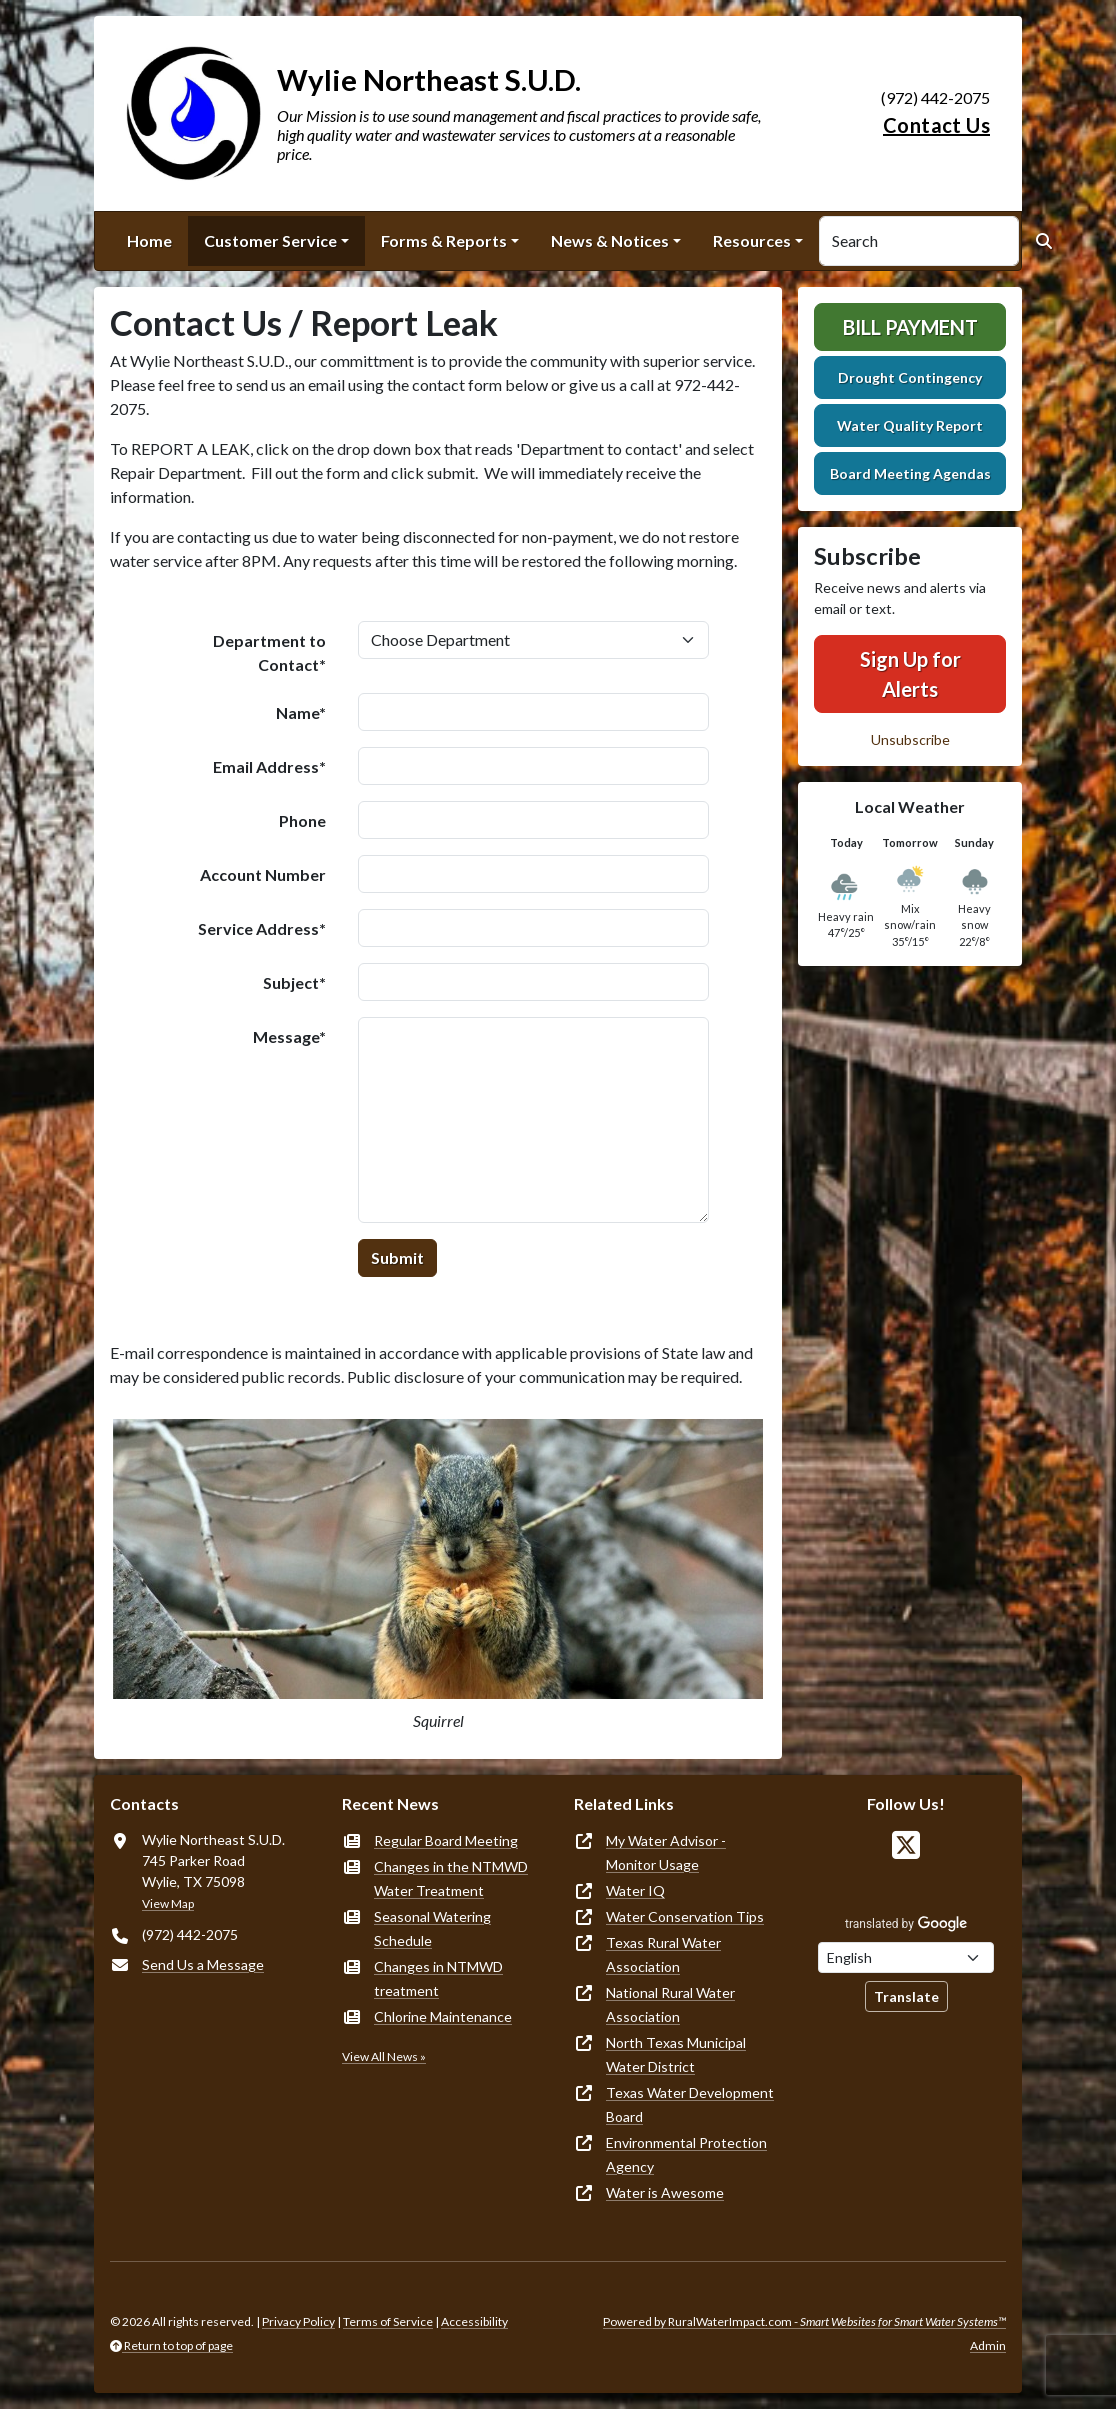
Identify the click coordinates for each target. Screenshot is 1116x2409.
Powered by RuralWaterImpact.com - (804, 2321)
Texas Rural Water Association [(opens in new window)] (663, 1954)
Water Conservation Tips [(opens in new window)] (685, 1916)
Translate (906, 1996)
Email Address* (269, 766)
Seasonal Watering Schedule (432, 1928)
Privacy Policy (298, 2321)
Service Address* (262, 928)
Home (149, 240)
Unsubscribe (910, 739)
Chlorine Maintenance (443, 2016)
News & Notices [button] (610, 240)
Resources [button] (752, 240)
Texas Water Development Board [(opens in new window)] (690, 2104)
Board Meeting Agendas (910, 473)
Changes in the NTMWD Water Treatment (451, 1878)
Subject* (294, 982)
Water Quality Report (910, 425)
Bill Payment (910, 327)
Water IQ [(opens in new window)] (635, 1890)
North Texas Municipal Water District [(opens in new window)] (676, 2054)
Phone (302, 820)
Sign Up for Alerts (910, 674)
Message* (289, 1036)
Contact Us (936, 125)
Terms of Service (388, 2321)
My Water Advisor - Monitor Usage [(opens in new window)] (666, 1852)
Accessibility (474, 2321)
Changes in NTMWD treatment (438, 1978)
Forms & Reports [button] (444, 240)
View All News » (384, 2056)
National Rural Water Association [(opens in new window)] (670, 2004)
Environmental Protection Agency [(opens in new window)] (686, 2154)
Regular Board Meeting (446, 1840)
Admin (988, 2345)
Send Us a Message (203, 1964)
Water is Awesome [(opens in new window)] (665, 2192)
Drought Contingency (910, 377)
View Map (168, 1903)
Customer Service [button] (270, 240)
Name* (301, 712)
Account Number (263, 874)
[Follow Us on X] (906, 1845)
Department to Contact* (269, 652)
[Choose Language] (906, 1957)
